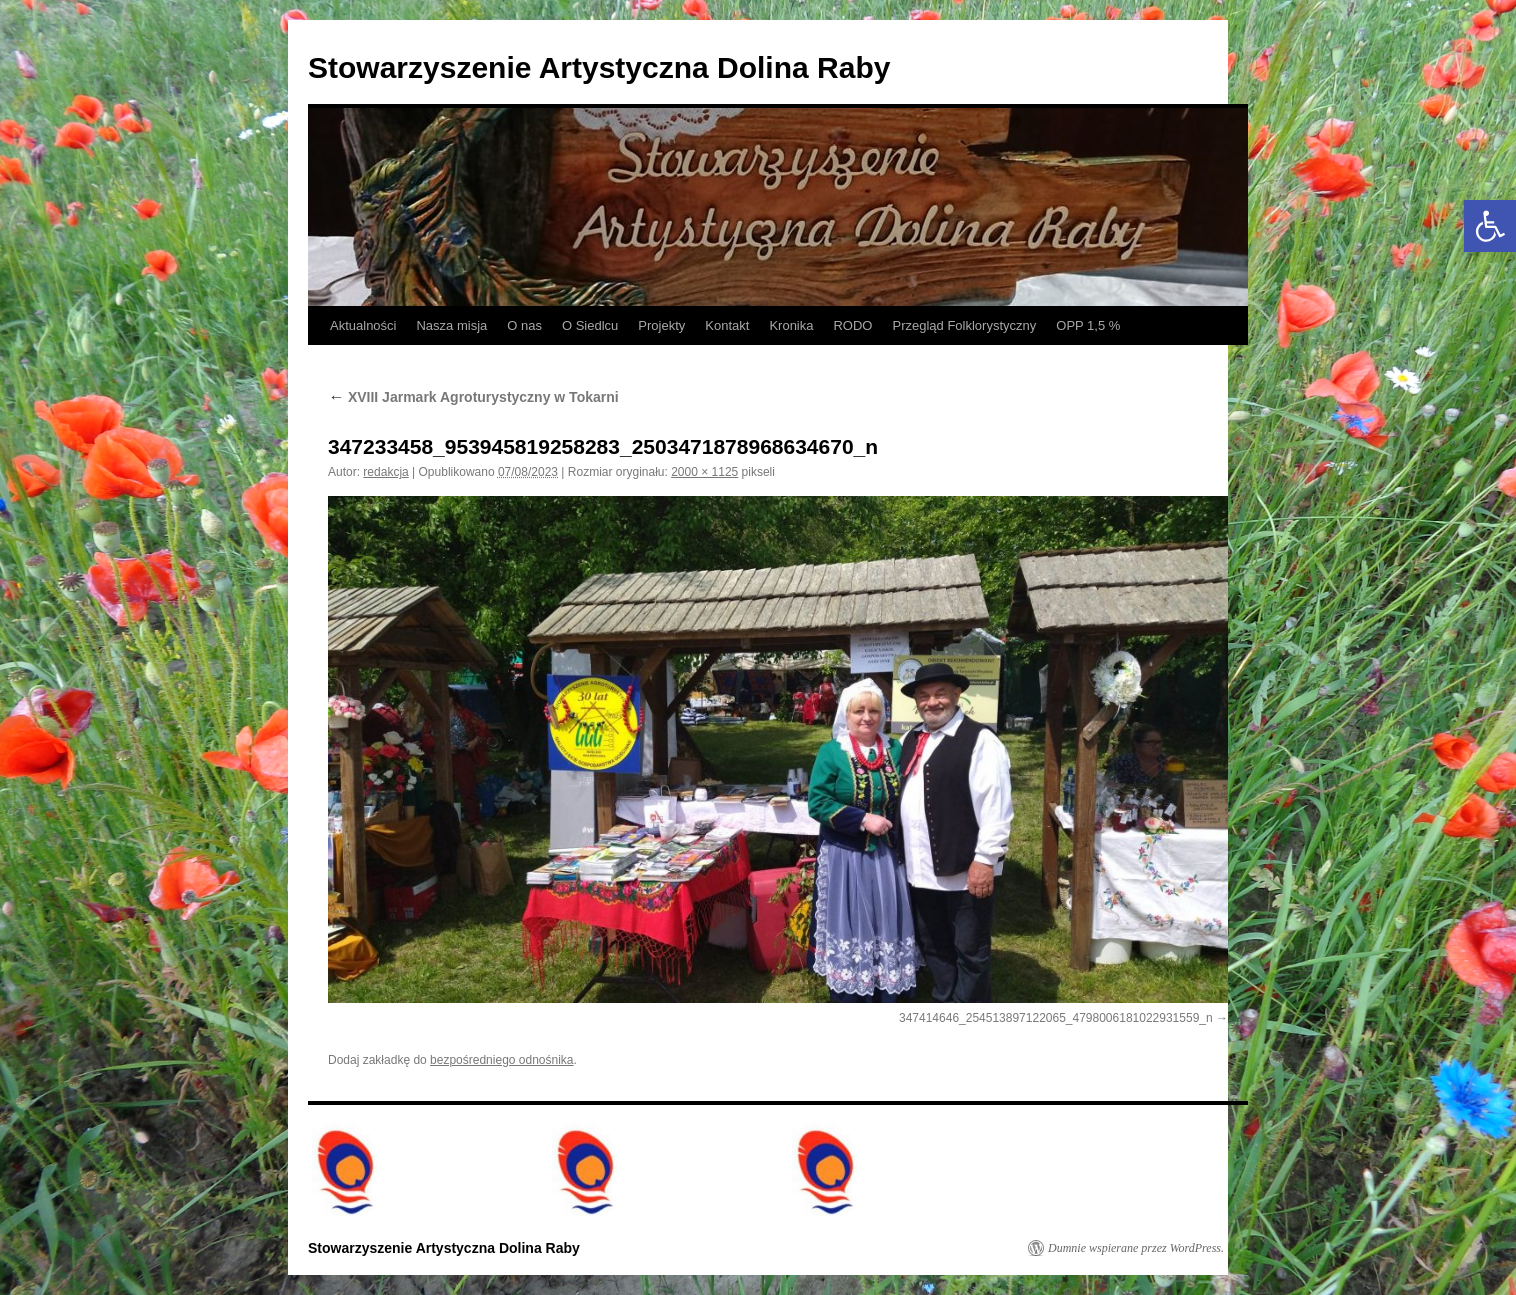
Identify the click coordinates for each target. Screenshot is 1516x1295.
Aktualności (363, 325)
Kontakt (727, 325)
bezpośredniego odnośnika (501, 1060)
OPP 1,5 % (1088, 325)
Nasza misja (451, 325)
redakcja (385, 472)
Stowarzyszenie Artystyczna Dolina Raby (599, 67)
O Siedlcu (590, 325)
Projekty (661, 325)
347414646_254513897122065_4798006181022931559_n (1056, 1018)
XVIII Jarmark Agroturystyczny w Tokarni (473, 397)
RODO (852, 325)
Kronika (791, 325)
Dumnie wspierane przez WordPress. (1136, 1248)
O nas (524, 325)
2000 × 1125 (704, 472)
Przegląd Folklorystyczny (964, 325)
